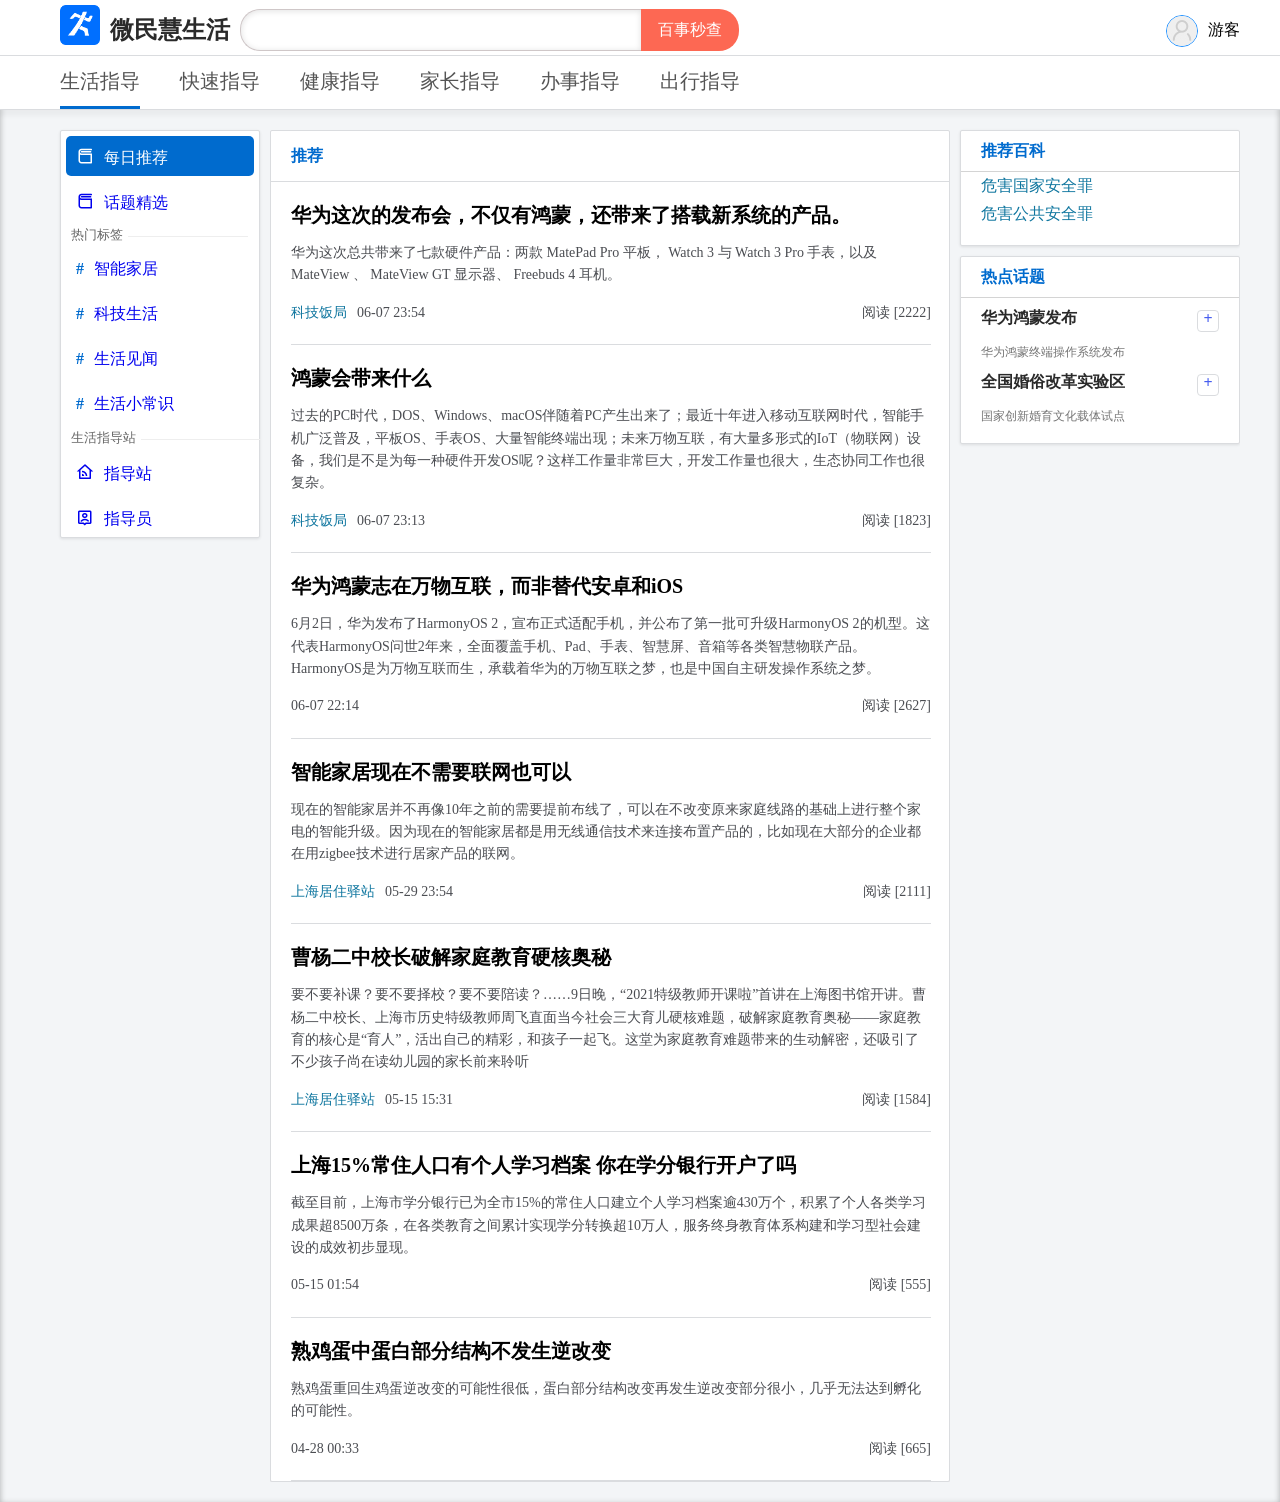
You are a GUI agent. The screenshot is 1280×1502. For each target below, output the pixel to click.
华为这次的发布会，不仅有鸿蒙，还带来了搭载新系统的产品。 (571, 215)
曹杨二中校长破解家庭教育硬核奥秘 (451, 957)
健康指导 (340, 81)
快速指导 (220, 81)
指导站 (114, 473)
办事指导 (580, 81)
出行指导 (700, 81)
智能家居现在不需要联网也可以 (431, 772)
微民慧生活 (170, 30)
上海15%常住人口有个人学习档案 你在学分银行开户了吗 (543, 1165)
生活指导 (100, 81)
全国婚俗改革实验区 (1053, 381)
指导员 (114, 518)
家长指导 (460, 81)
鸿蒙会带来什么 (361, 378)
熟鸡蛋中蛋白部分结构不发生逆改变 (451, 1351)
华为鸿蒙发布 (1029, 317)
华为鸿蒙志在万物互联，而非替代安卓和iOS (487, 586)
